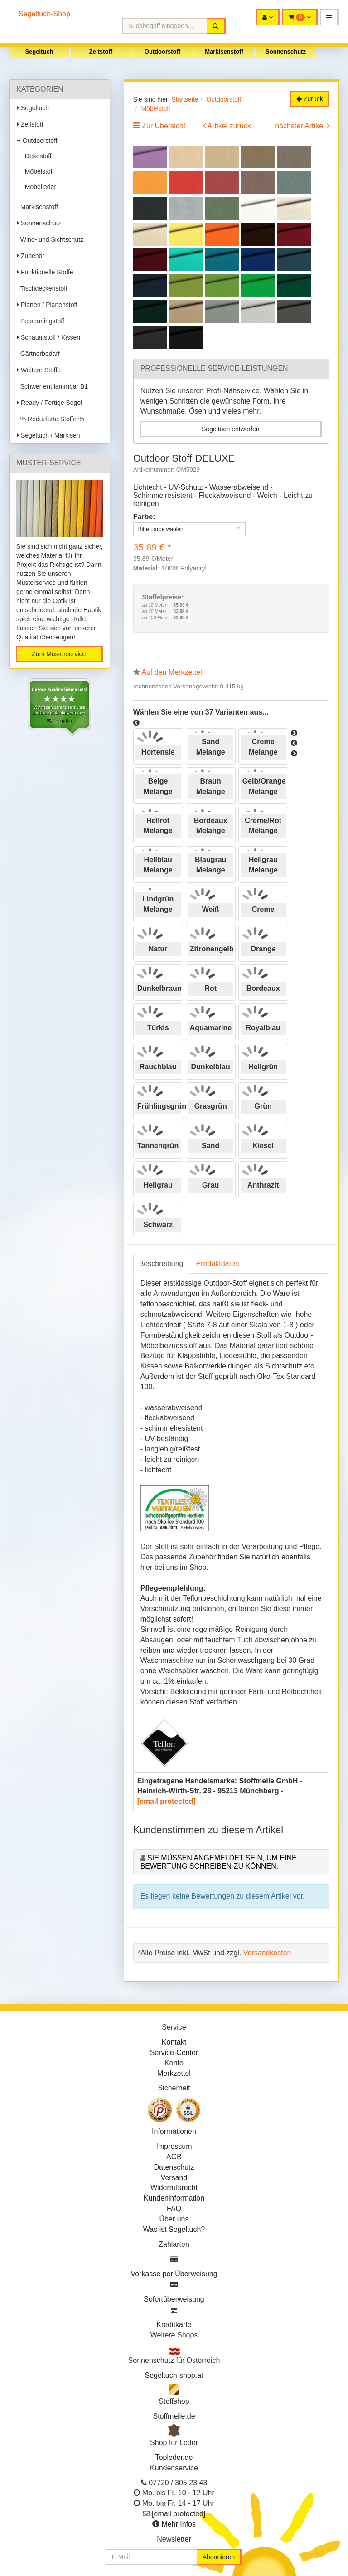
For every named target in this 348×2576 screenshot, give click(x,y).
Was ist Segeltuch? (174, 2229)
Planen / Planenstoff (47, 304)
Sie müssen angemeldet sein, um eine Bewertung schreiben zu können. (218, 1862)
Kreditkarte (173, 2324)
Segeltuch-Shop (44, 14)
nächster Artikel (301, 126)
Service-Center (174, 2052)
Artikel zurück (229, 126)
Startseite (184, 99)
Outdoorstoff (162, 51)
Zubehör (30, 255)
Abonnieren (219, 2557)
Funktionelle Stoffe (45, 272)
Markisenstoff (224, 51)
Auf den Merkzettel (171, 672)
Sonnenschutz (286, 51)
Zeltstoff (100, 51)
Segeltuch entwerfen (231, 429)
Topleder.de (174, 2457)
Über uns (174, 2219)
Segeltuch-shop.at (174, 2375)
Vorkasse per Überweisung (173, 2274)
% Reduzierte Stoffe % (50, 419)
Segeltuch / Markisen (48, 435)
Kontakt (174, 2042)
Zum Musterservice (59, 653)
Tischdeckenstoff (42, 288)
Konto (174, 2063)
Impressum (174, 2146)
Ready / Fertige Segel (49, 402)
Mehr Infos (178, 2524)
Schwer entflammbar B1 (52, 386)
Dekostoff (36, 156)
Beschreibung (161, 1263)
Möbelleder (38, 186)
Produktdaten (217, 1263)
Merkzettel (174, 2073)
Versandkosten (267, 1953)
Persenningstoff (40, 321)
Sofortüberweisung (174, 2299)
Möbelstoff (37, 171)
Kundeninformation (174, 2198)
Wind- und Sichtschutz (50, 239)
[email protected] (166, 1801)
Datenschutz (174, 2167)
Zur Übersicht (163, 126)
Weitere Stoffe (39, 370)
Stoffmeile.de (174, 2416)
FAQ (174, 2208)
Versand (174, 2178)
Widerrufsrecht (174, 2187)
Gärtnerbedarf (38, 353)
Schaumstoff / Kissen (48, 337)
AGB (174, 2157)
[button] (329, 17)
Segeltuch (39, 51)
